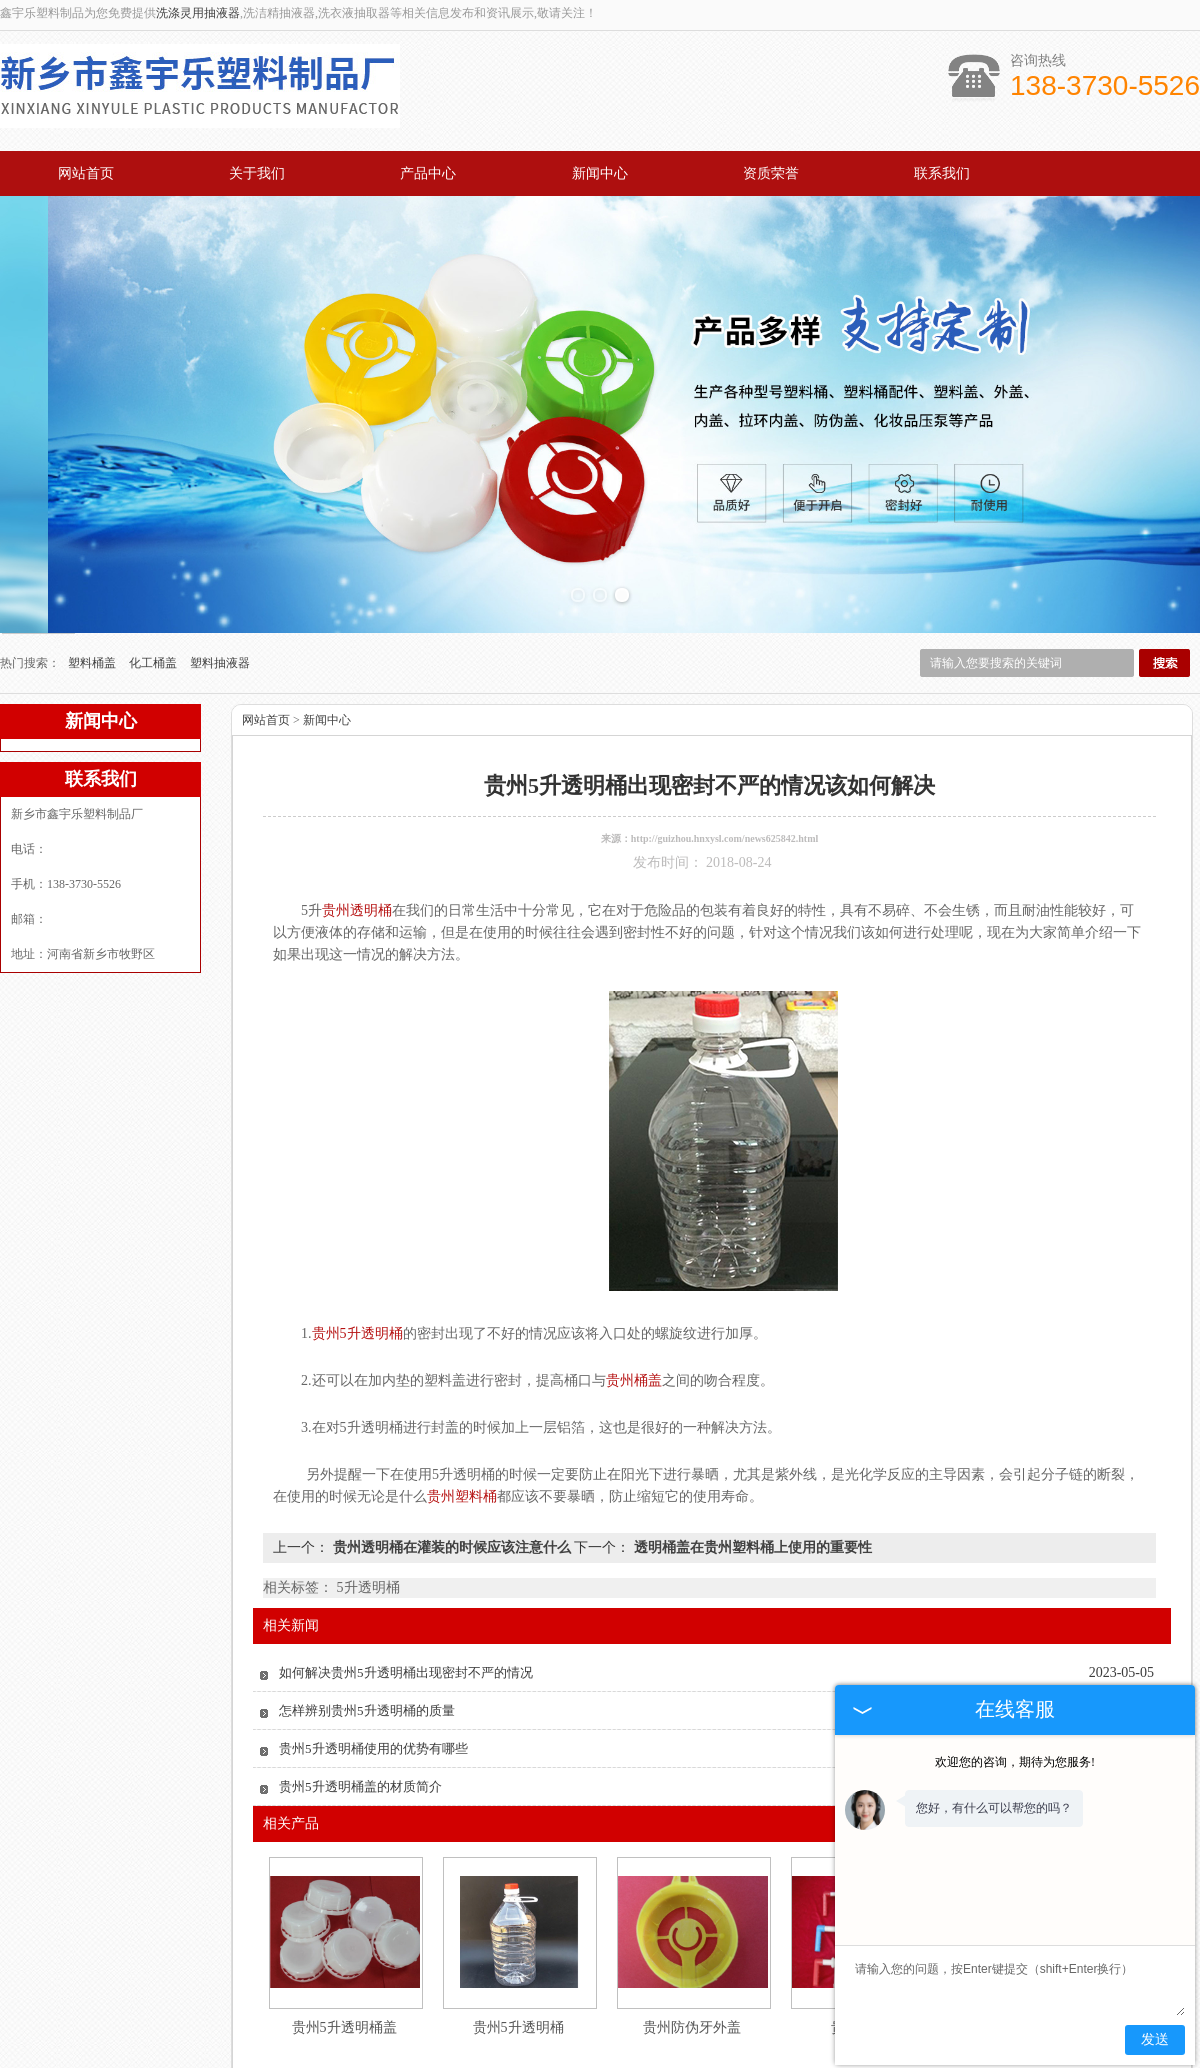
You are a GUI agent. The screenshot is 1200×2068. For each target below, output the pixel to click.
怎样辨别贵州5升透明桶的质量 (367, 1613)
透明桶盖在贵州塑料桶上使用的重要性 (751, 1450)
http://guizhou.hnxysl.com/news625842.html (725, 741)
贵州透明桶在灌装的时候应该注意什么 (451, 1450)
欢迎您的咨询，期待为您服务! (1015, 1762)
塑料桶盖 (93, 566)
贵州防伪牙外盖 (692, 1930)
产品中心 (428, 173)
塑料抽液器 (220, 566)
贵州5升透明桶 (518, 1930)
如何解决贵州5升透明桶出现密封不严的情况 (406, 1575)
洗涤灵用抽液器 (198, 13)
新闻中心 (600, 173)
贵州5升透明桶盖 (344, 1930)
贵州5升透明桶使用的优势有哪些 (373, 1651)
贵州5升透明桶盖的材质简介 (360, 1689)
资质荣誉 (771, 173)
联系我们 (942, 173)
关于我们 (257, 173)
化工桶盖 (154, 566)
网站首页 (86, 173)
